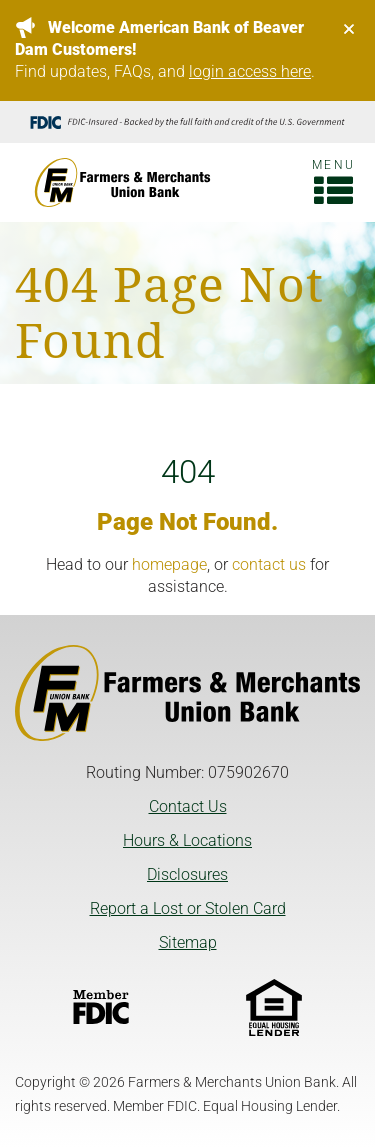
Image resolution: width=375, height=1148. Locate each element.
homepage (169, 564)
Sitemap (188, 942)
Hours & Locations (187, 840)
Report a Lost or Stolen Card (188, 908)
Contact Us (188, 806)
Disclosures (187, 874)
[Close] (349, 29)
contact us (269, 564)
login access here (250, 71)
